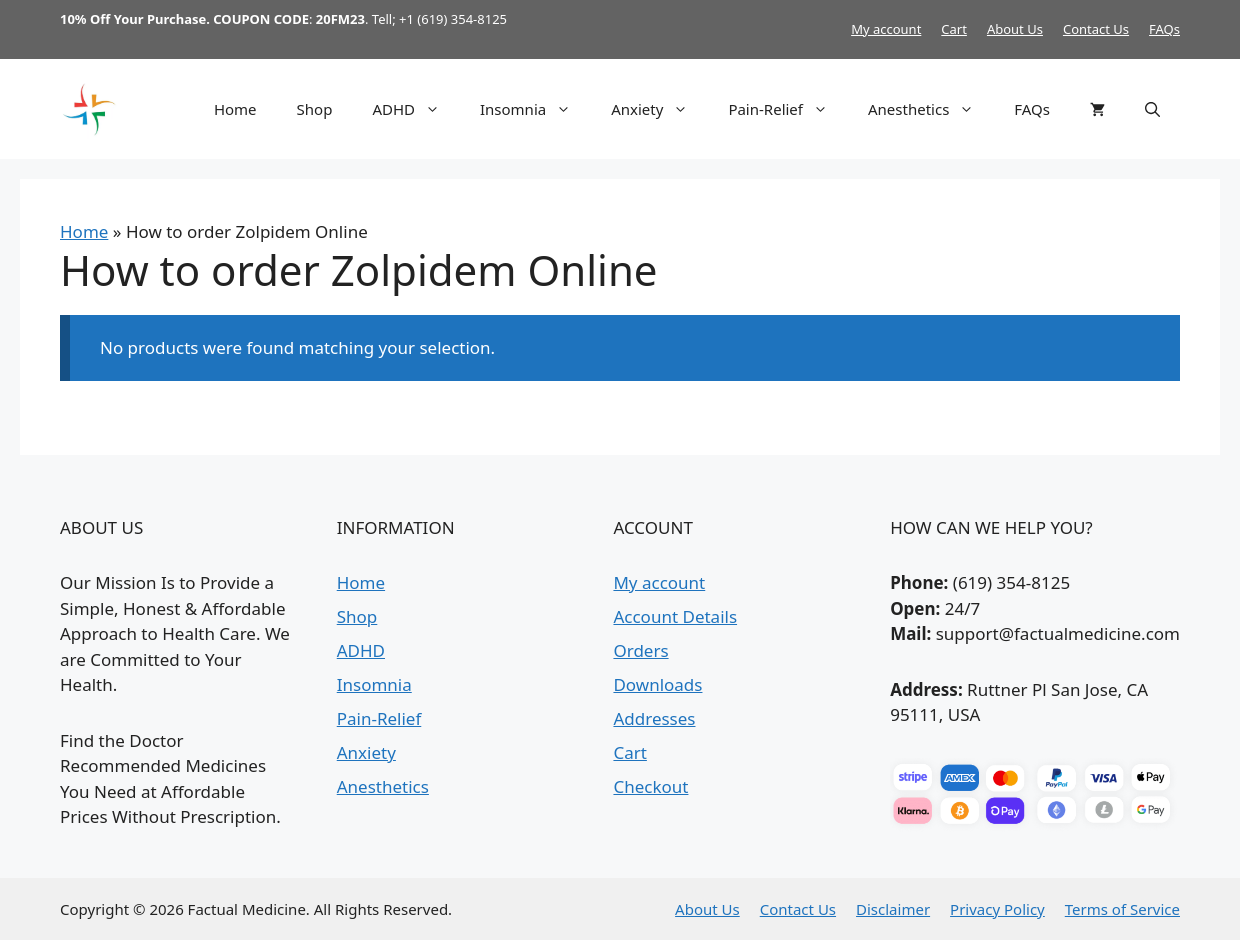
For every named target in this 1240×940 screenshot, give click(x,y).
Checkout (650, 786)
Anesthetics (931, 109)
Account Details (675, 616)
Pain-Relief (788, 109)
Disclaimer (893, 909)
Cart (954, 29)
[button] (1152, 109)
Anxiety (659, 109)
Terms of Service (1122, 909)
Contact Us (1096, 29)
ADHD (416, 109)
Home (235, 109)
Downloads (657, 684)
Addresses (654, 718)
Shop (315, 109)
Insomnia (535, 109)
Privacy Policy (997, 909)
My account (886, 29)
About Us (1015, 29)
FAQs (1164, 29)
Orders (640, 650)
